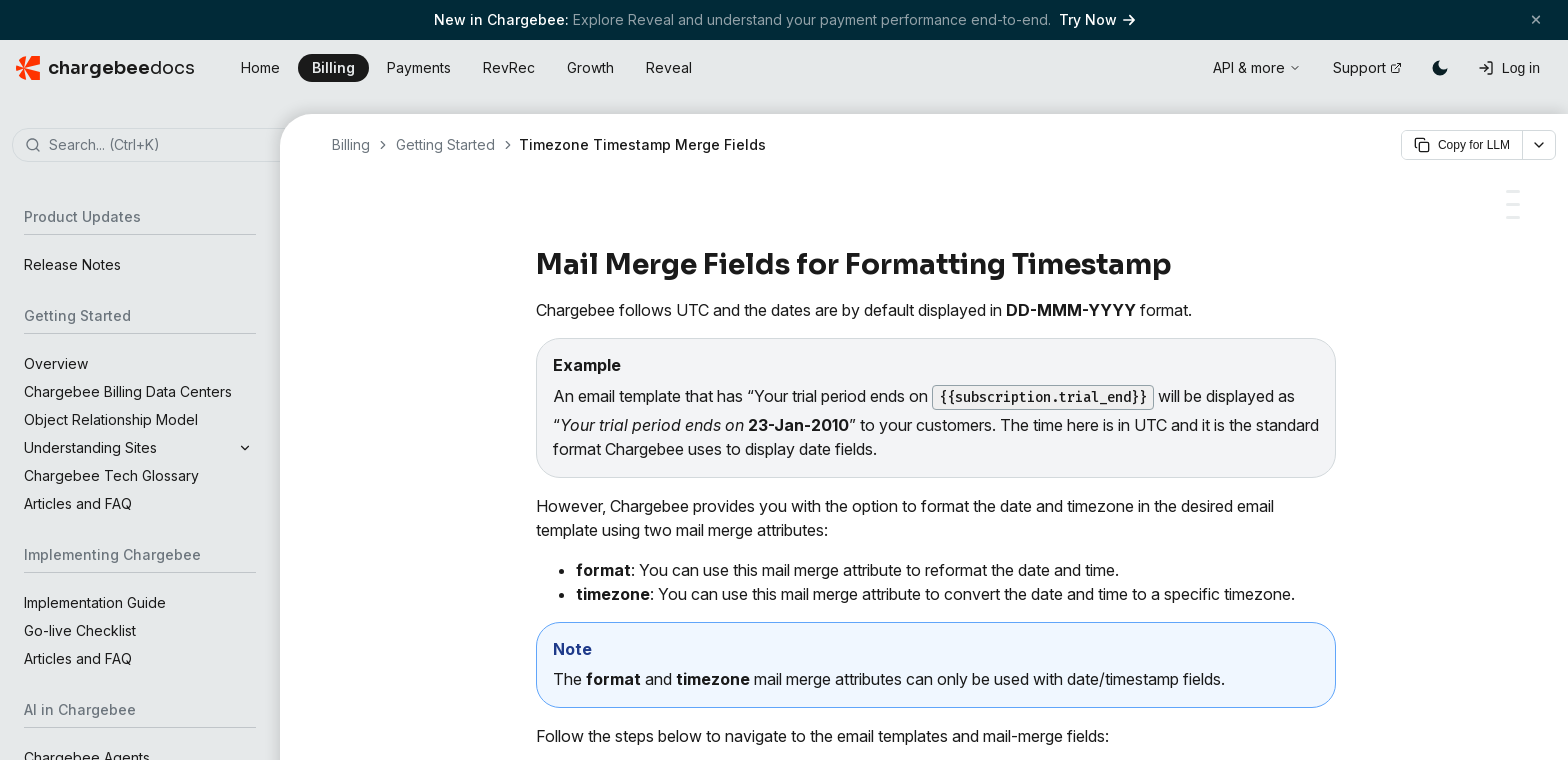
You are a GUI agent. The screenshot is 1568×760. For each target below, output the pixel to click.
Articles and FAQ (78, 503)
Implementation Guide (95, 602)
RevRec (509, 67)
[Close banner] (1536, 19)
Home (260, 67)
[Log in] (1509, 68)
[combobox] (170, 146)
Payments (419, 67)
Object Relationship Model (111, 419)
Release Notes (72, 264)
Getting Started (445, 144)
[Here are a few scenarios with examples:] (1513, 191)
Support (1367, 67)
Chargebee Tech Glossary (111, 475)
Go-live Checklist (80, 630)
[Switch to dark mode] (1440, 68)
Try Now (1097, 19)
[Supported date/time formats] (1513, 204)
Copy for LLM (1462, 145)
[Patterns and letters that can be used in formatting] (1513, 217)
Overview (56, 363)
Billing (333, 67)
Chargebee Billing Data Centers (128, 391)
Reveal (669, 67)
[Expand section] (245, 448)
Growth (590, 67)
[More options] (1539, 145)
